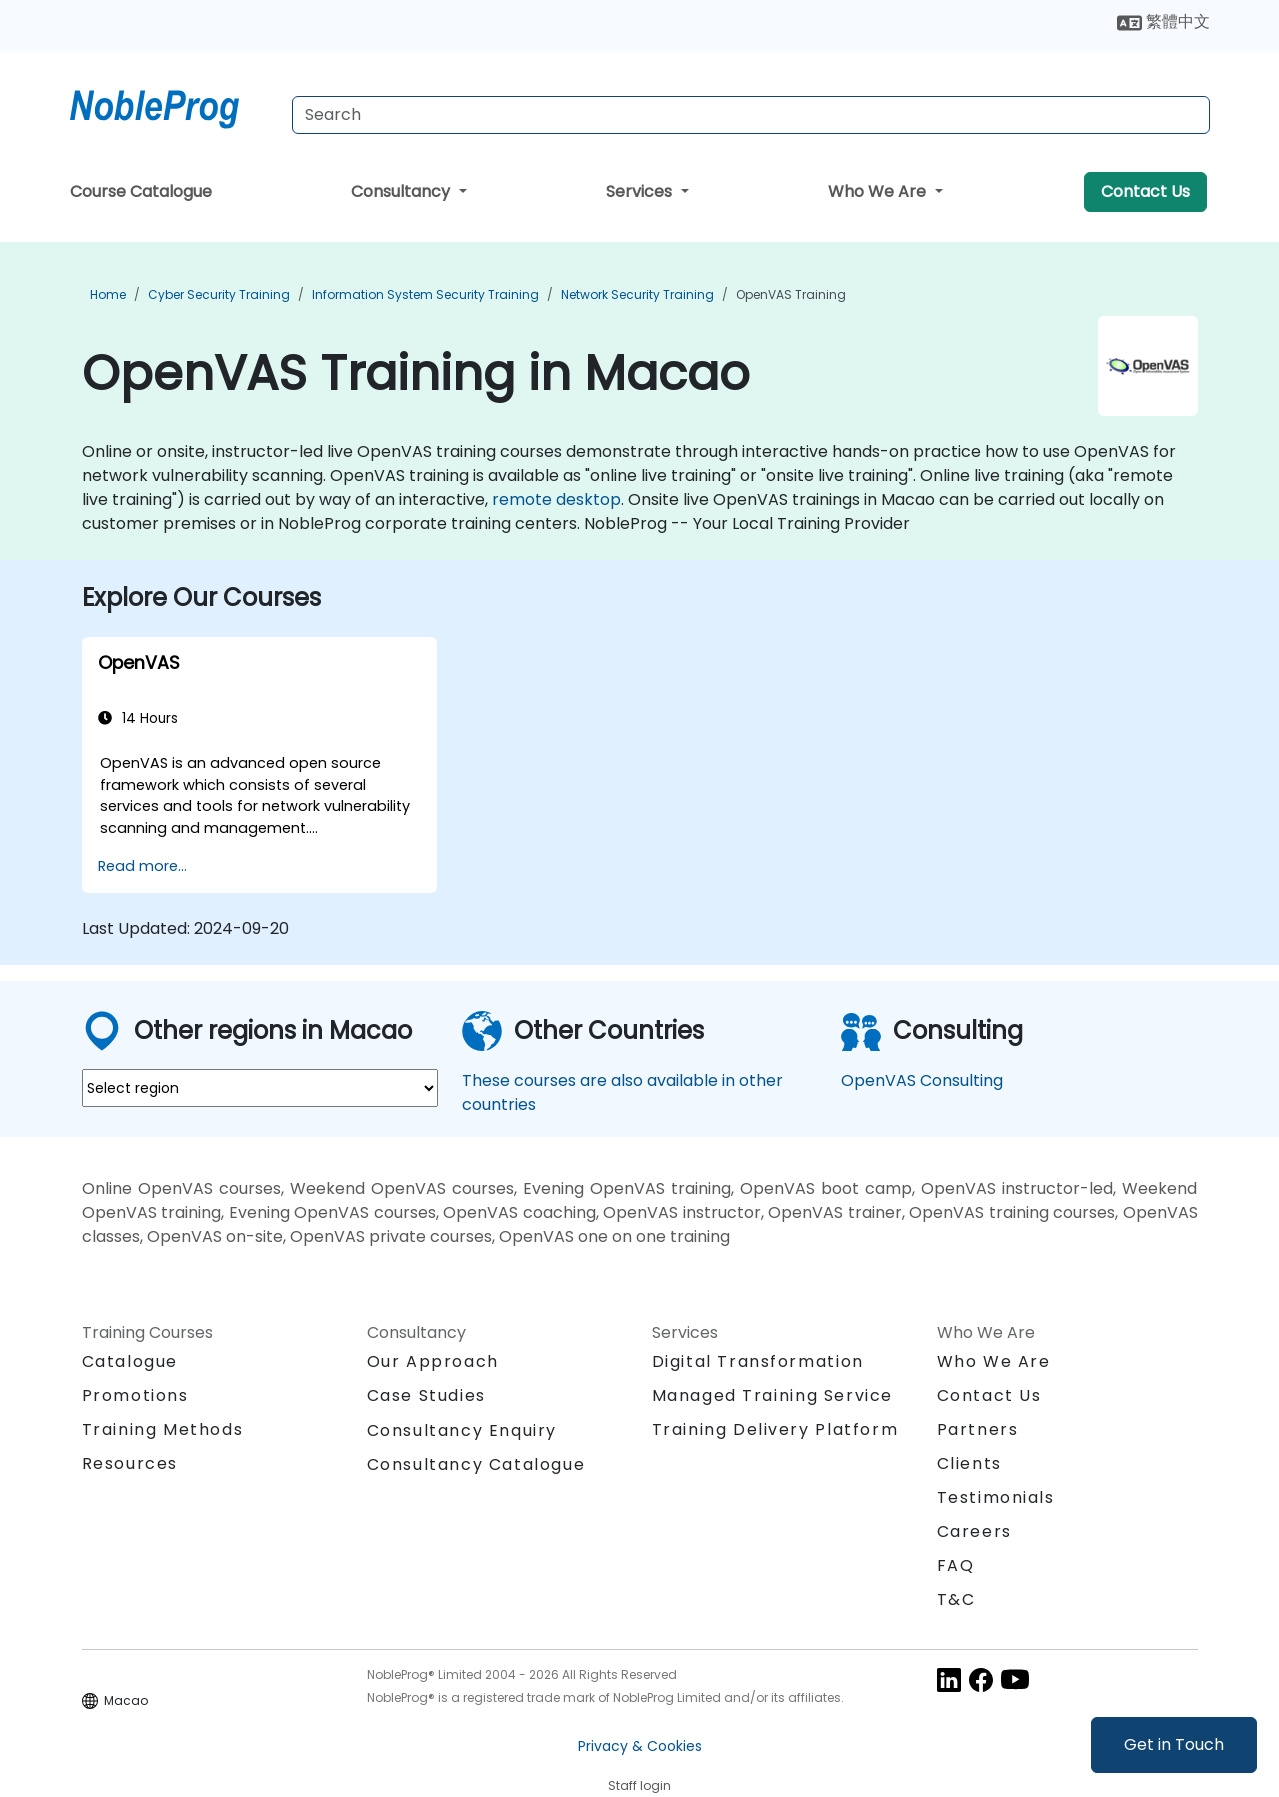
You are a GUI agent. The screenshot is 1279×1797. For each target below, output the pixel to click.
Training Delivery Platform (775, 1429)
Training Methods (163, 1429)
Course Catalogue (141, 191)
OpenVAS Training (791, 294)
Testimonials (996, 1497)
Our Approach (433, 1361)
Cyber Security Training (219, 294)
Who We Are (879, 191)
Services (641, 191)
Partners (978, 1429)
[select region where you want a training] (260, 1088)
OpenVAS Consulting (922, 1080)
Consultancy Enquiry (462, 1431)
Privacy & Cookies (640, 1746)
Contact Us (1145, 191)
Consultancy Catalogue (476, 1464)
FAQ (956, 1565)
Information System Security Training (425, 294)
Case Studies (426, 1395)
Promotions (135, 1395)
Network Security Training (637, 294)
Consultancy (402, 191)
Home (108, 294)
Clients (969, 1463)
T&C (956, 1599)
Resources (130, 1463)
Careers (974, 1531)
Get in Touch (1174, 1744)
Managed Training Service (772, 1395)
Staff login (639, 1785)
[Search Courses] (751, 115)
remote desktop (556, 499)
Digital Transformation (758, 1361)
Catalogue (130, 1361)
